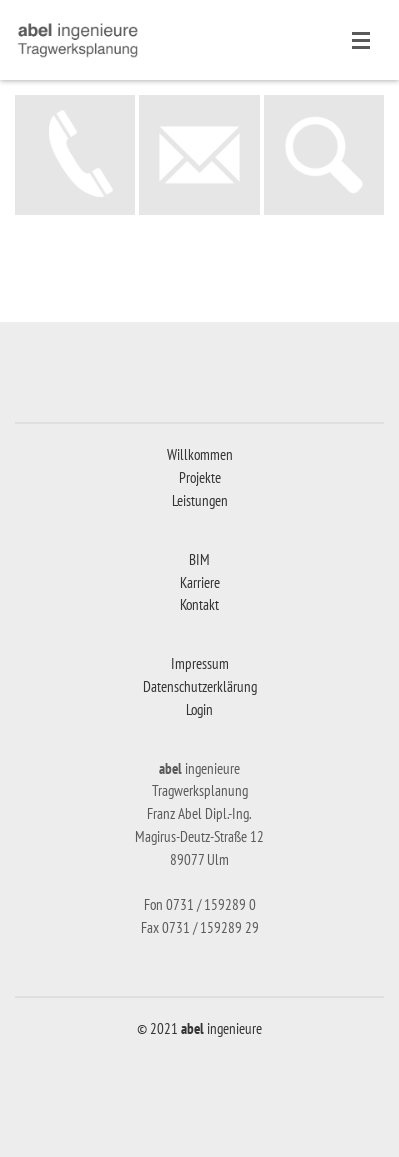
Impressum (200, 663)
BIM (199, 559)
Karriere (200, 582)
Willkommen (200, 454)
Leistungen (200, 500)
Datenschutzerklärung (200, 686)
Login (199, 709)
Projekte (200, 477)
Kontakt (199, 604)
